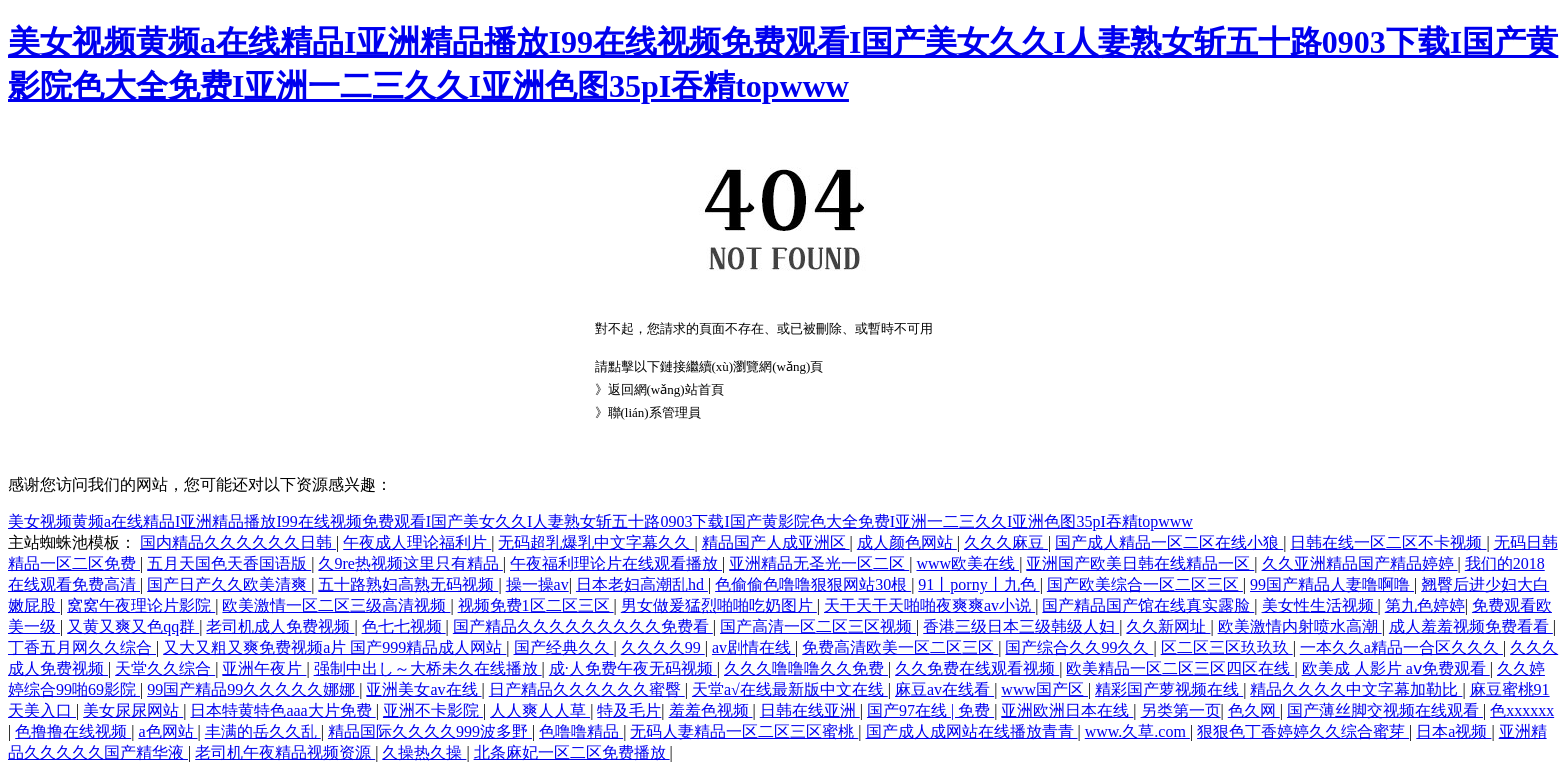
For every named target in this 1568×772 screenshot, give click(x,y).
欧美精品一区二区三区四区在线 (1180, 668)
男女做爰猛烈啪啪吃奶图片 (719, 605)
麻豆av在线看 (944, 689)
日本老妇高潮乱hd (642, 584)
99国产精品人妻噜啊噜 (1332, 584)
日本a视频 (1453, 731)
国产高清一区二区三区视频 (818, 626)
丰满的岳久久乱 (263, 731)
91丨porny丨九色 (978, 584)
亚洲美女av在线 (423, 689)
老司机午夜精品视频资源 (285, 752)
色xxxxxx (1522, 710)
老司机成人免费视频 (280, 626)
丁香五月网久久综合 (82, 647)
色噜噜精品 (581, 731)
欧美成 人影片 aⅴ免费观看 (1396, 668)
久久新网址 (1168, 626)
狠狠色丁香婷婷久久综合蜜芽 (1303, 731)
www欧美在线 (967, 563)
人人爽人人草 (540, 710)
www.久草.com (1137, 731)
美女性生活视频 (1320, 605)
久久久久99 (663, 647)
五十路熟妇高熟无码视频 (408, 584)
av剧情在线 (753, 647)
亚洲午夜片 (264, 668)
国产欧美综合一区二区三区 (1145, 584)
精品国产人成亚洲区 (776, 542)
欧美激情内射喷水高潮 (1300, 626)
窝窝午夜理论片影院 (141, 605)
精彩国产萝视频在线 (1169, 689)
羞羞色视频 (711, 710)
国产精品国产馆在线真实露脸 (1148, 605)
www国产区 (1044, 689)
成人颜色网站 (907, 542)
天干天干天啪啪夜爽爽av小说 (929, 605)
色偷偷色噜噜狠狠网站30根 (813, 584)
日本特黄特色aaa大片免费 (282, 710)
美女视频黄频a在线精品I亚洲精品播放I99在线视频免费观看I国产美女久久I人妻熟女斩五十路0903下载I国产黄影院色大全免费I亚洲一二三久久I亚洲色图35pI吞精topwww (600, 521)
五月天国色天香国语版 (229, 563)
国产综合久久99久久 (1079, 647)
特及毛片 (629, 710)
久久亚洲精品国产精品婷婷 (1360, 563)
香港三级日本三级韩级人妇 (1021, 626)
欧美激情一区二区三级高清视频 (336, 605)
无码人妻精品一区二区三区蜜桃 (744, 731)
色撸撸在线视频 (73, 731)
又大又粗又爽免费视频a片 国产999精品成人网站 (334, 647)
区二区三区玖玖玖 (1227, 647)
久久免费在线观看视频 (977, 668)
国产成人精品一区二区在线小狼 (1169, 542)
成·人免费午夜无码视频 (633, 668)
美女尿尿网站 (133, 710)
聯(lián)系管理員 (654, 412)
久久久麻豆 (1006, 542)
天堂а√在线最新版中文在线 (790, 689)
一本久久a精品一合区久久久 (1401, 647)
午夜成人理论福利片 (417, 542)
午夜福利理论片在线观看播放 (616, 563)
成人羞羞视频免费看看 (1471, 626)
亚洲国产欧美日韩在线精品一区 (1140, 563)
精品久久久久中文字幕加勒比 (1356, 689)
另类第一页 (1181, 710)
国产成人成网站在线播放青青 (972, 731)
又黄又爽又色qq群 (133, 626)
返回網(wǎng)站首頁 (666, 389)
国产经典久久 (564, 647)
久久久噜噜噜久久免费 (806, 668)
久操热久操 (424, 752)
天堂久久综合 (165, 668)
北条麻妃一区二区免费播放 (572, 752)
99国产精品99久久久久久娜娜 (253, 689)
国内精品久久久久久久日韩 (238, 542)
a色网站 (167, 731)
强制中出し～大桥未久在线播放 (428, 668)
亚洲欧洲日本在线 (1067, 710)
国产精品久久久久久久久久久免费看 (583, 626)
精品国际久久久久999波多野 (430, 731)
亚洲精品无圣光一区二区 (819, 563)
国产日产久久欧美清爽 (229, 584)
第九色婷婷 (1425, 605)
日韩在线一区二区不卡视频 (1388, 542)
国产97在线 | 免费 (930, 710)
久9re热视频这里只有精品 (410, 563)
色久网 (1254, 710)
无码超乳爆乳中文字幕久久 (596, 542)
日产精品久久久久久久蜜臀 (587, 689)
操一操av (537, 584)
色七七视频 (404, 626)
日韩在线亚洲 (810, 710)
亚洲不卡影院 (433, 710)
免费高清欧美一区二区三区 (900, 647)
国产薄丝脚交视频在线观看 (1385, 710)
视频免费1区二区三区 (536, 605)
